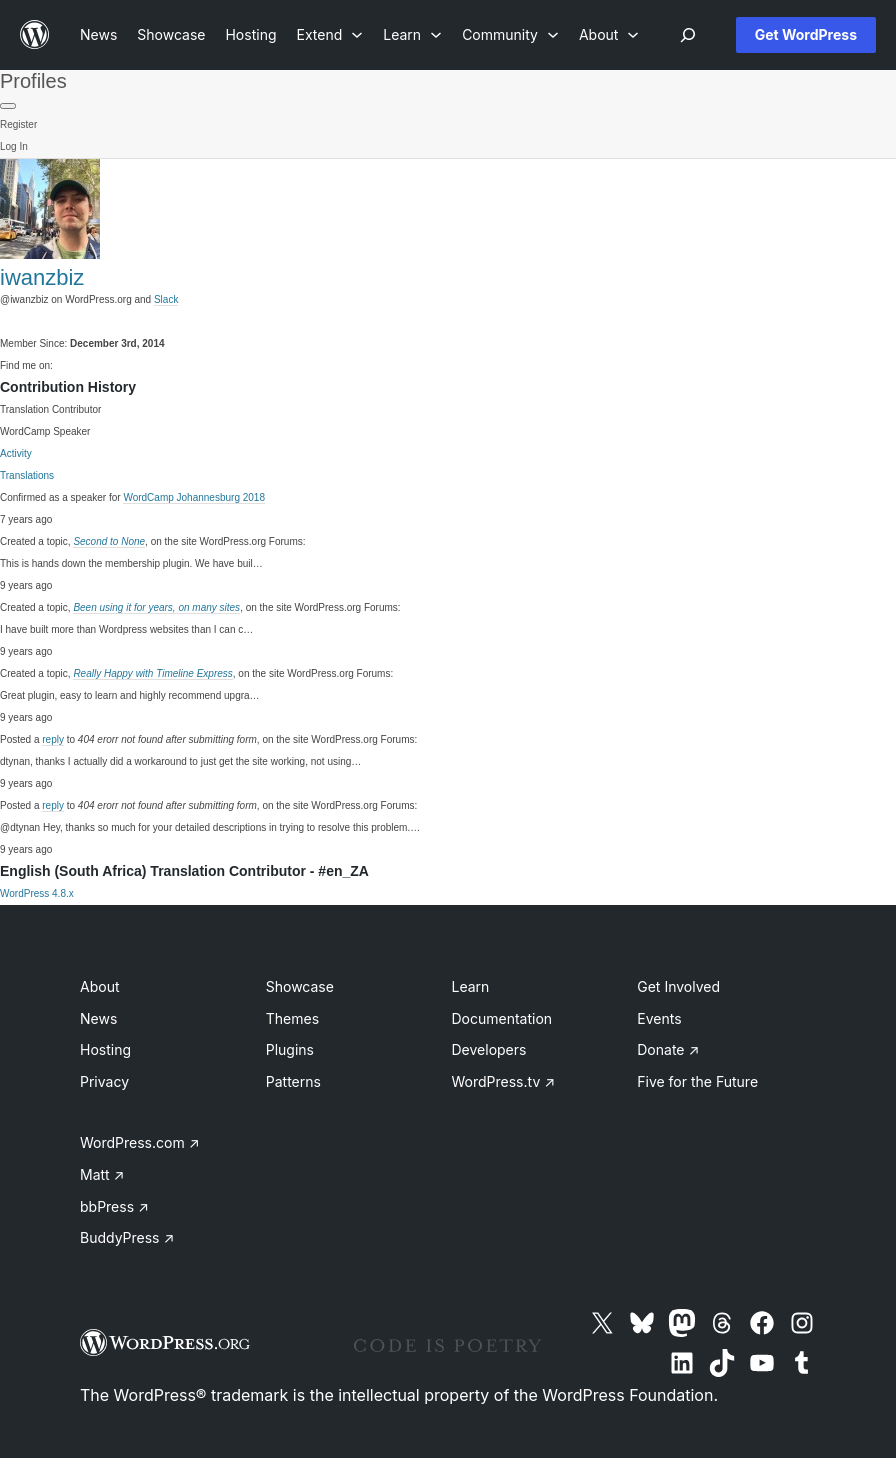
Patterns (293, 1081)
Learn (471, 986)
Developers (489, 1049)
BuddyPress (127, 1237)
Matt (102, 1174)
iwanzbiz (42, 277)
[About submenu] (609, 34)
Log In (14, 146)
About (99, 986)
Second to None (109, 541)
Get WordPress (806, 34)
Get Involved (678, 986)
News (98, 1018)
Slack (166, 299)
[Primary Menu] (8, 106)
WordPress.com (140, 1142)
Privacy (104, 1081)
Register (18, 124)
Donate (668, 1049)
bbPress (114, 1206)
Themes (292, 1018)
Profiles (33, 81)
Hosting (105, 1049)
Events (659, 1018)
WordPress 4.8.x (37, 893)
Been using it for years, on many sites (156, 607)
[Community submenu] (510, 34)
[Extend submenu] (330, 34)
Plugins (290, 1049)
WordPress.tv (504, 1081)
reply (53, 739)
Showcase (300, 986)
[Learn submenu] (412, 34)
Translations (27, 475)
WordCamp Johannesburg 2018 (194, 497)
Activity (16, 453)
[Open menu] (688, 35)
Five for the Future (697, 1081)
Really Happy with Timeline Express (152, 673)
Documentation (502, 1018)
